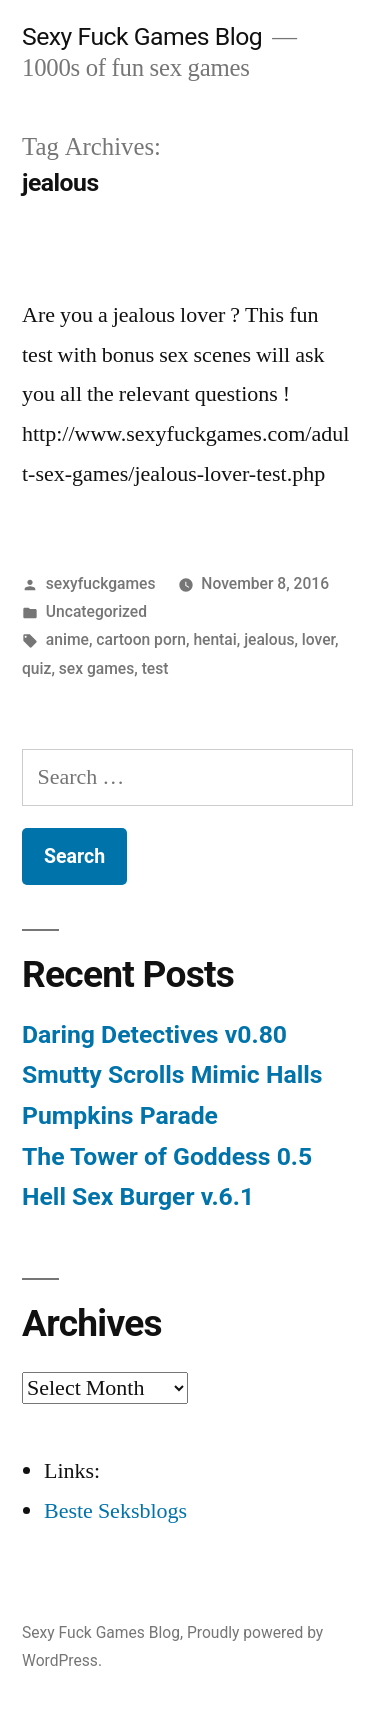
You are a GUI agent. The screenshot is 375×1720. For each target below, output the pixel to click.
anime (67, 639)
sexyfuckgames (101, 583)
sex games (96, 668)
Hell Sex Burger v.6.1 (138, 1196)
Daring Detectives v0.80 (154, 1034)
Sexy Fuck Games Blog (142, 36)
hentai (214, 639)
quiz (36, 668)
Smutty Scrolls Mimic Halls (172, 1074)
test (155, 668)
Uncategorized (96, 611)
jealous (269, 639)
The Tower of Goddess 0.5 (167, 1156)
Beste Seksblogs (115, 1511)
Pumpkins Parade (120, 1115)
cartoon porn (141, 639)
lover (318, 639)
